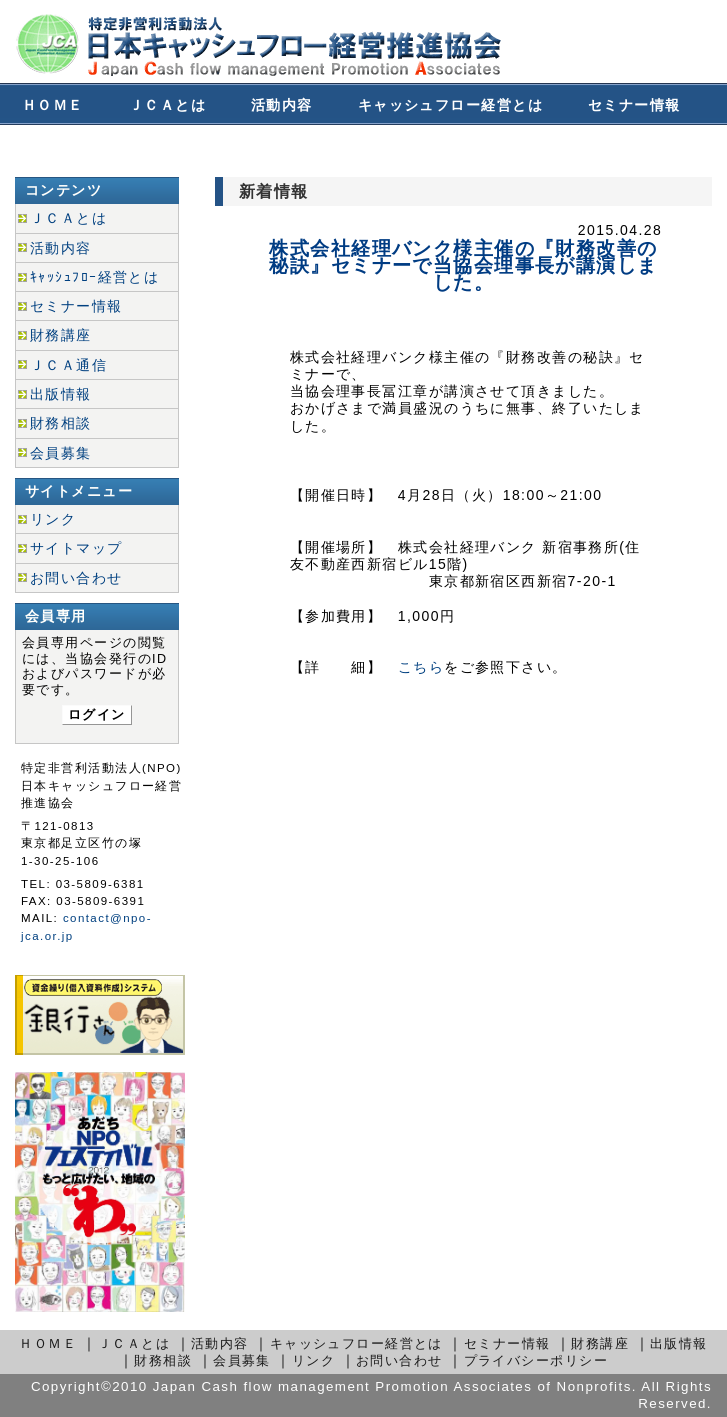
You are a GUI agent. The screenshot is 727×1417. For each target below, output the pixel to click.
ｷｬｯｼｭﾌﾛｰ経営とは (94, 277)
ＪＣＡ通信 (68, 365)
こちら (421, 667)
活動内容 (282, 105)
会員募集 (267, 147)
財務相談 (160, 147)
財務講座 (53, 147)
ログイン (97, 715)
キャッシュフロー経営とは (450, 105)
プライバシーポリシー (536, 1360)
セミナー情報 (634, 105)
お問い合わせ (388, 147)
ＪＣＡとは (167, 105)
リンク (53, 519)
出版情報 (61, 394)
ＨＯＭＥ (53, 105)
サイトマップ (76, 548)
